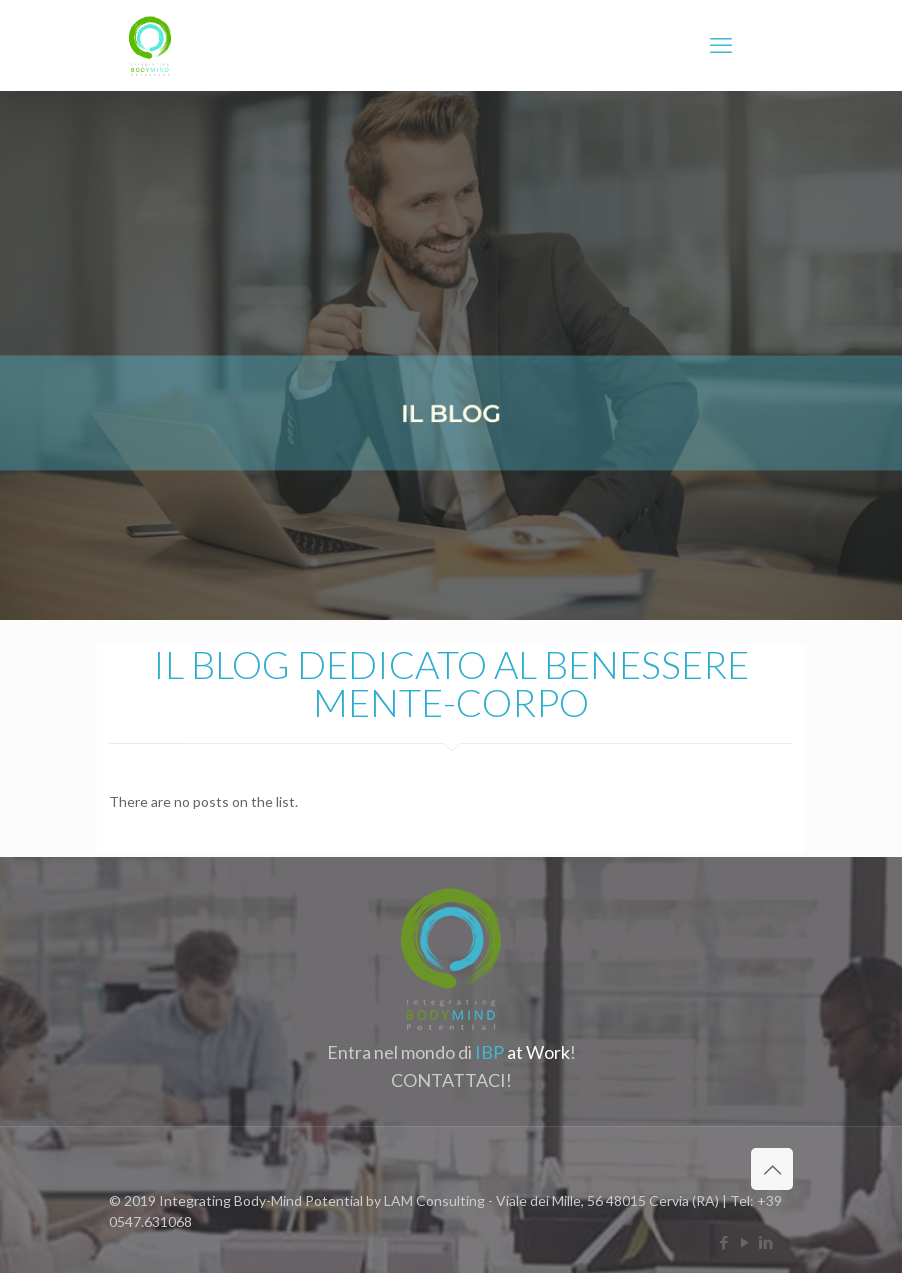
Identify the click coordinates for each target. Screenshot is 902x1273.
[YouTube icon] (744, 1242)
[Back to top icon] (772, 1169)
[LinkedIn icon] (765, 1242)
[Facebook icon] (723, 1242)
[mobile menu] (721, 45)
